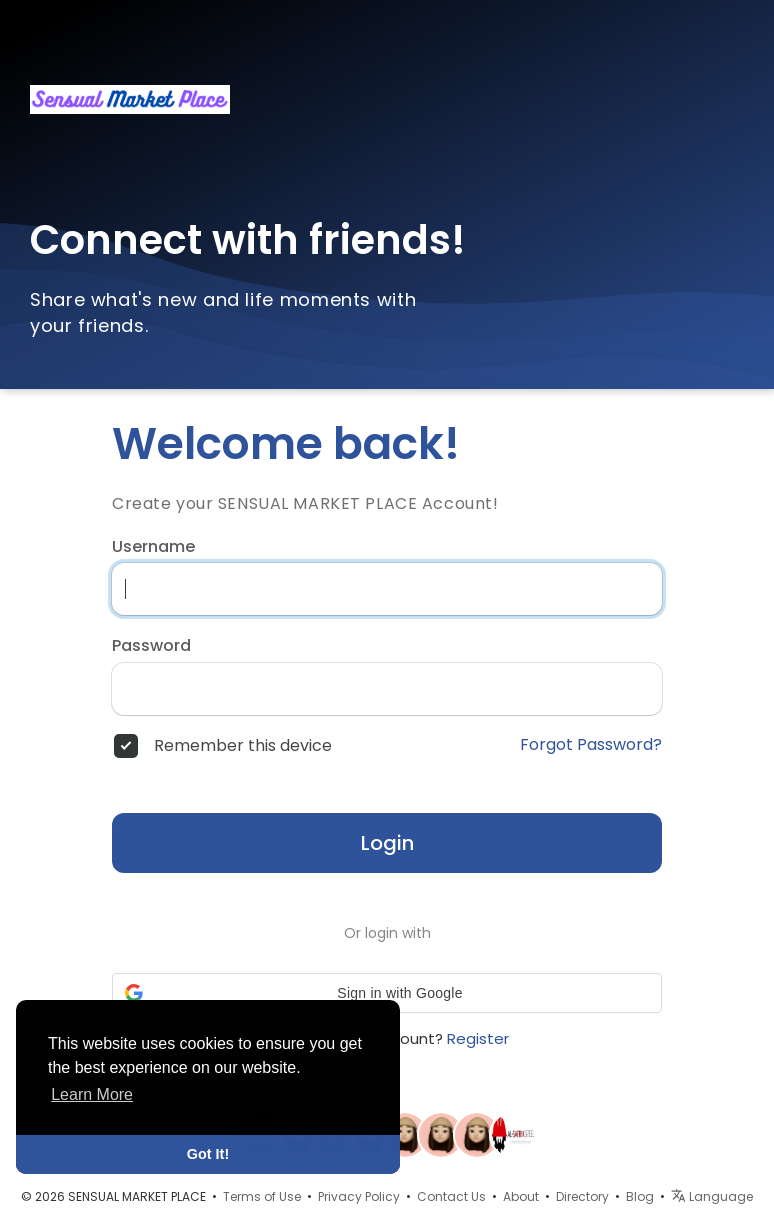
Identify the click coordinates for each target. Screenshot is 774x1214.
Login (387, 843)
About (521, 1196)
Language (712, 1196)
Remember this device (243, 746)
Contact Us (451, 1196)
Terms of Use (262, 1196)
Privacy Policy (359, 1196)
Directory (582, 1196)
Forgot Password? (591, 745)
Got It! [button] (208, 1154)
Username (153, 547)
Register (478, 1038)
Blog (640, 1196)
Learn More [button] (92, 1094)
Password (151, 646)
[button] (387, 993)
